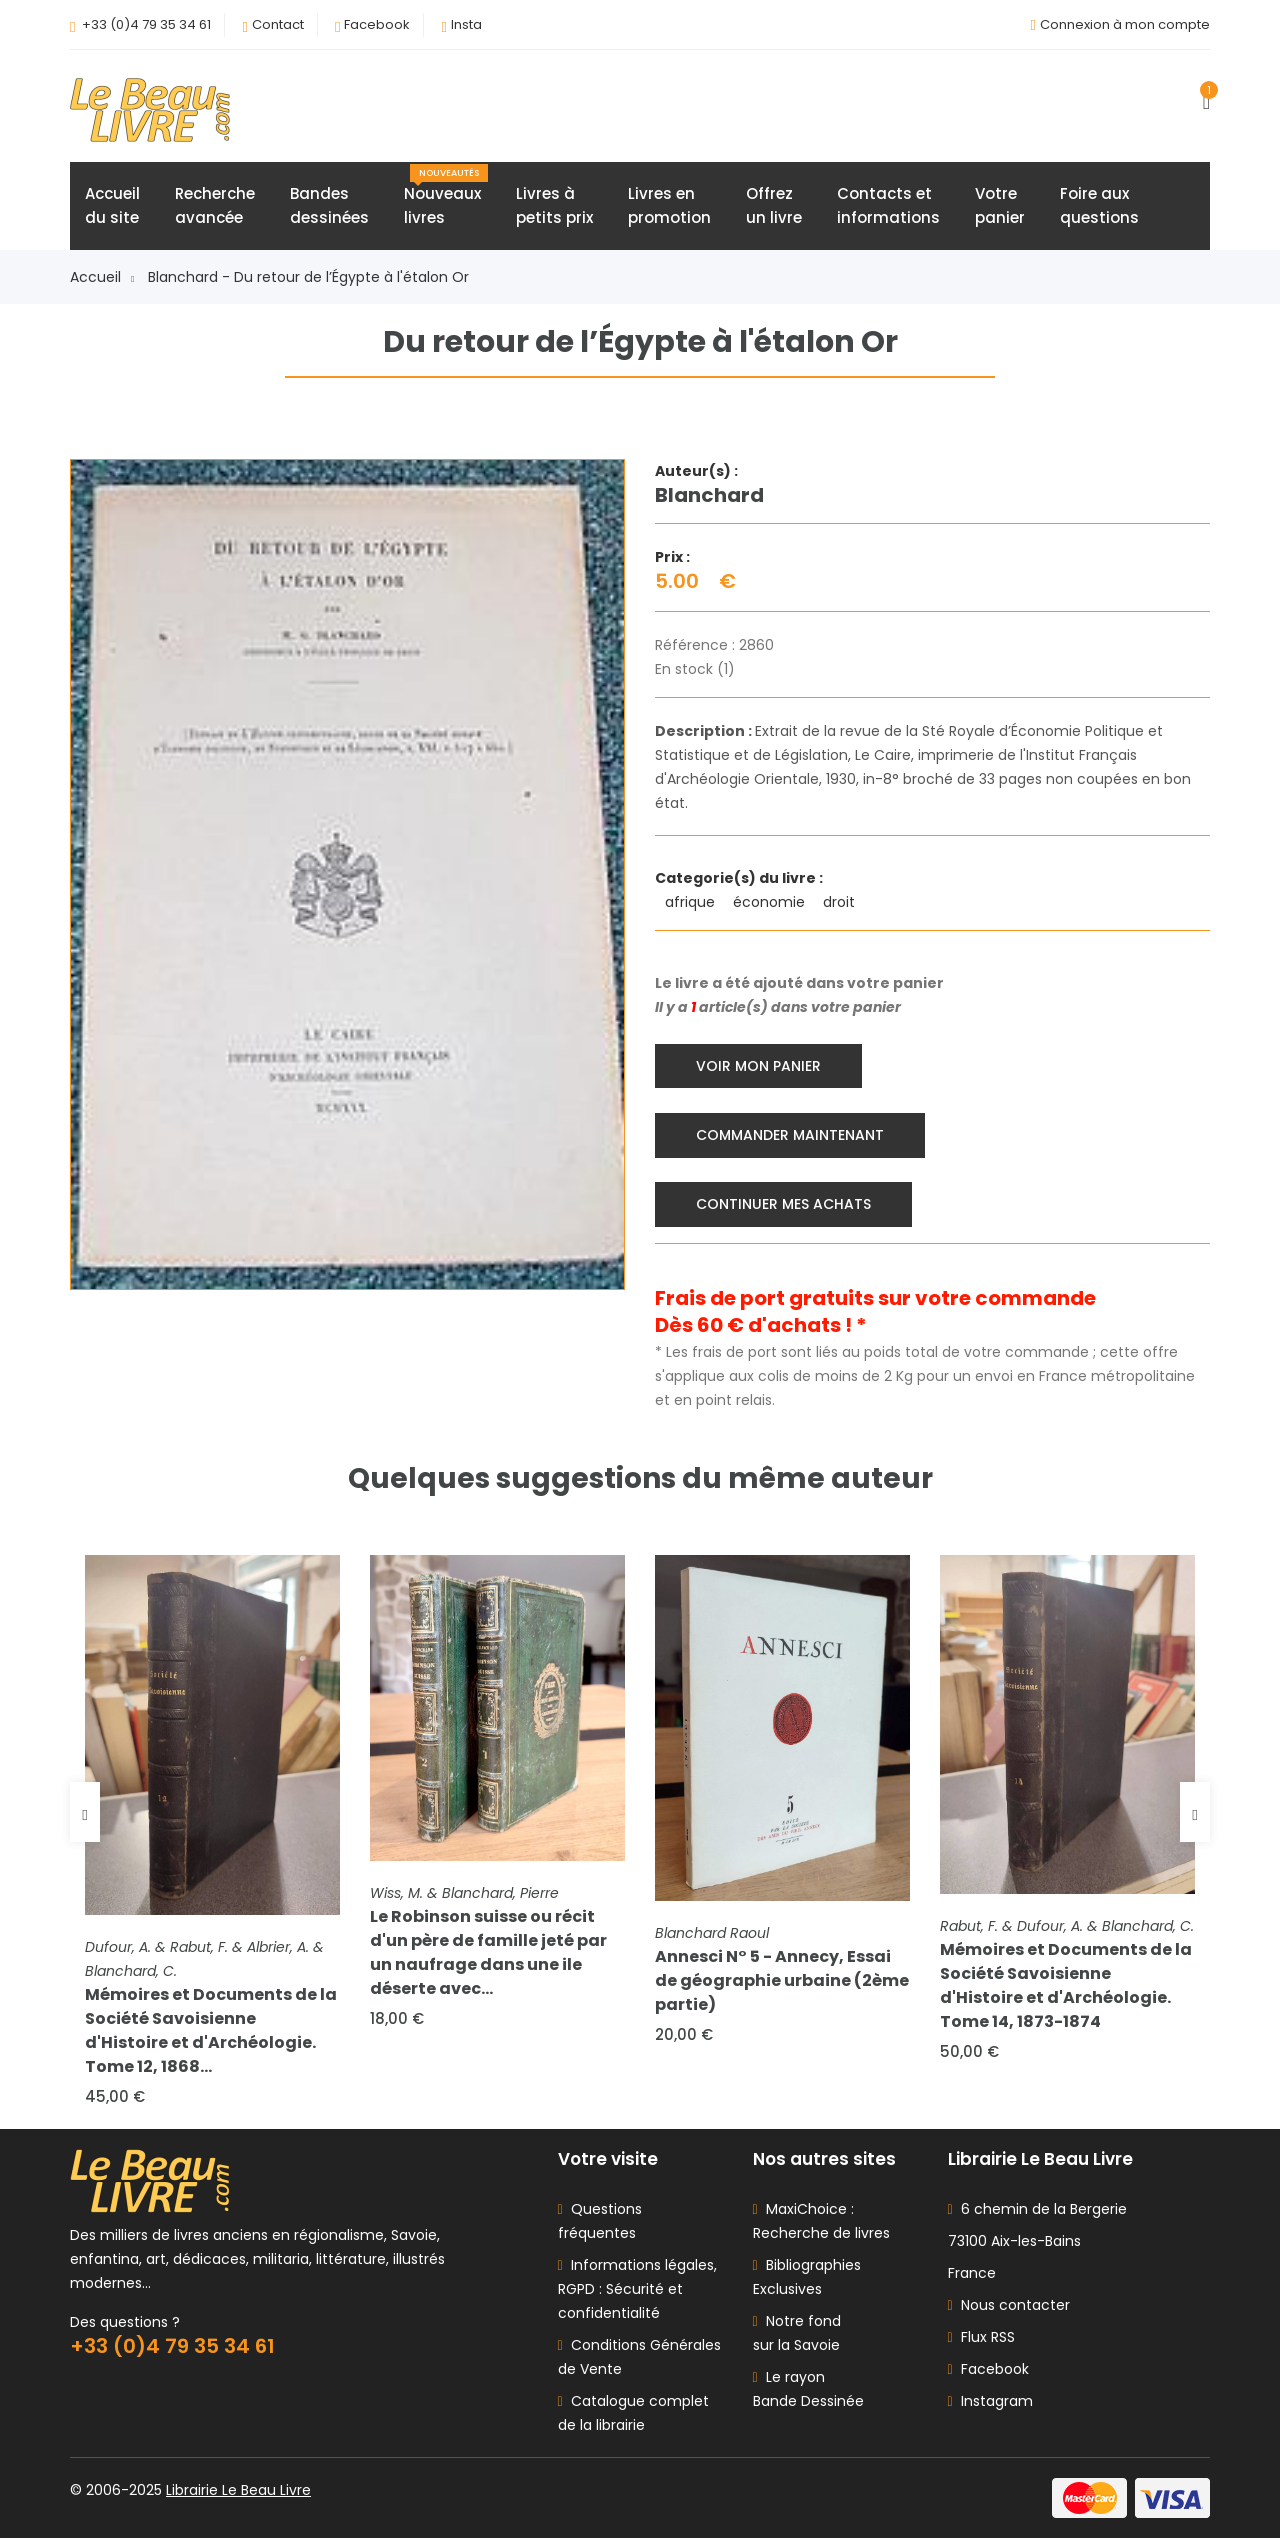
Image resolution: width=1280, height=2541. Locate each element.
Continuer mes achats (784, 1204)
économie (771, 903)
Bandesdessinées (329, 206)
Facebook (377, 24)
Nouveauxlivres (446, 197)
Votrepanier (1000, 206)
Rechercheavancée (215, 206)
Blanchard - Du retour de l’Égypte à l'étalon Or (308, 278)
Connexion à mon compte (1125, 24)
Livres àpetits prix (554, 206)
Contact (278, 24)
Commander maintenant (791, 1135)
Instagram (990, 2404)
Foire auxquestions (1099, 206)
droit (841, 903)
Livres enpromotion (669, 206)
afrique (692, 903)
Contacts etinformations (888, 206)
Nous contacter (1009, 2308)
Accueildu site (112, 206)
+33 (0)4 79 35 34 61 (146, 24)
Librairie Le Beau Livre (238, 2493)
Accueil (102, 278)
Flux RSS (981, 2340)
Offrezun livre (774, 206)
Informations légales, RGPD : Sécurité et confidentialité (637, 2292)
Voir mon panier (759, 1066)
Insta (466, 24)
